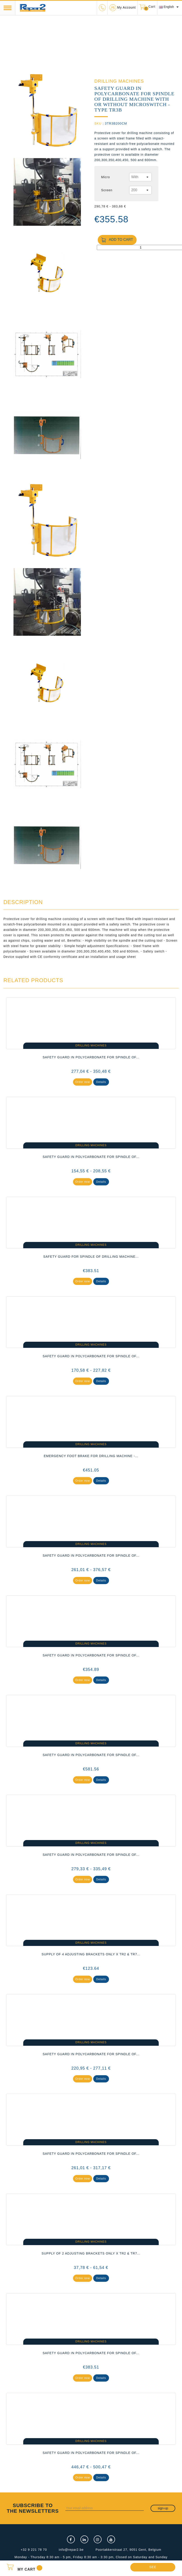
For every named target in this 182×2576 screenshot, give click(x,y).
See (152, 2567)
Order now (82, 1082)
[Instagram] (98, 2539)
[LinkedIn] (84, 2539)
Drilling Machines (119, 81)
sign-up (163, 2508)
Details (101, 1082)
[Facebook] (71, 2539)
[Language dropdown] (169, 7)
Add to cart (117, 239)
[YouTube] (111, 2539)
